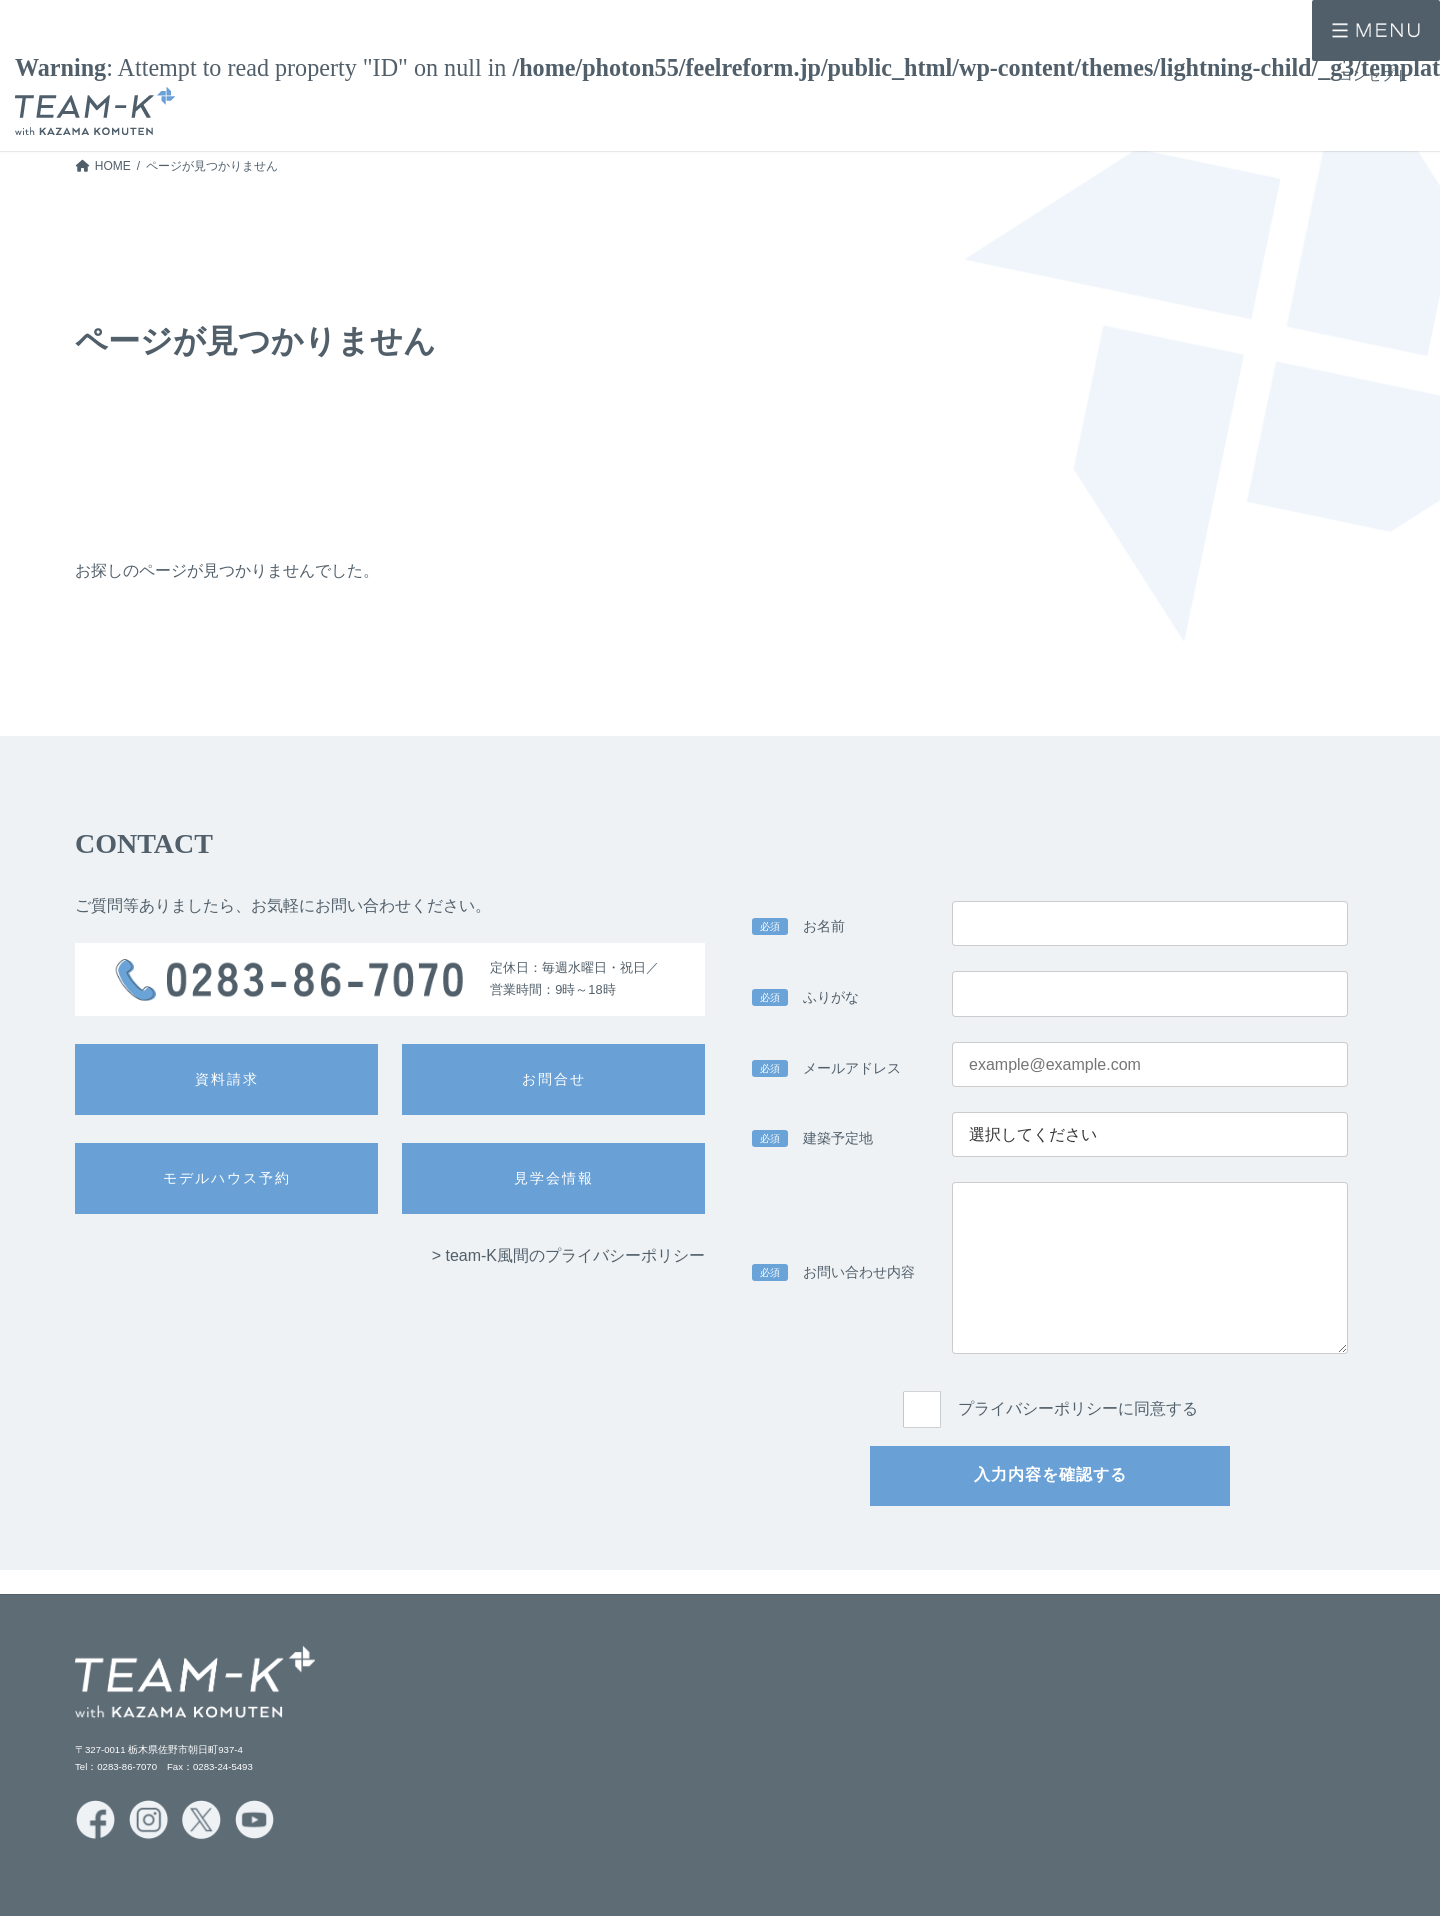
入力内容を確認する (1050, 1474)
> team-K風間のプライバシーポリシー (568, 1255)
